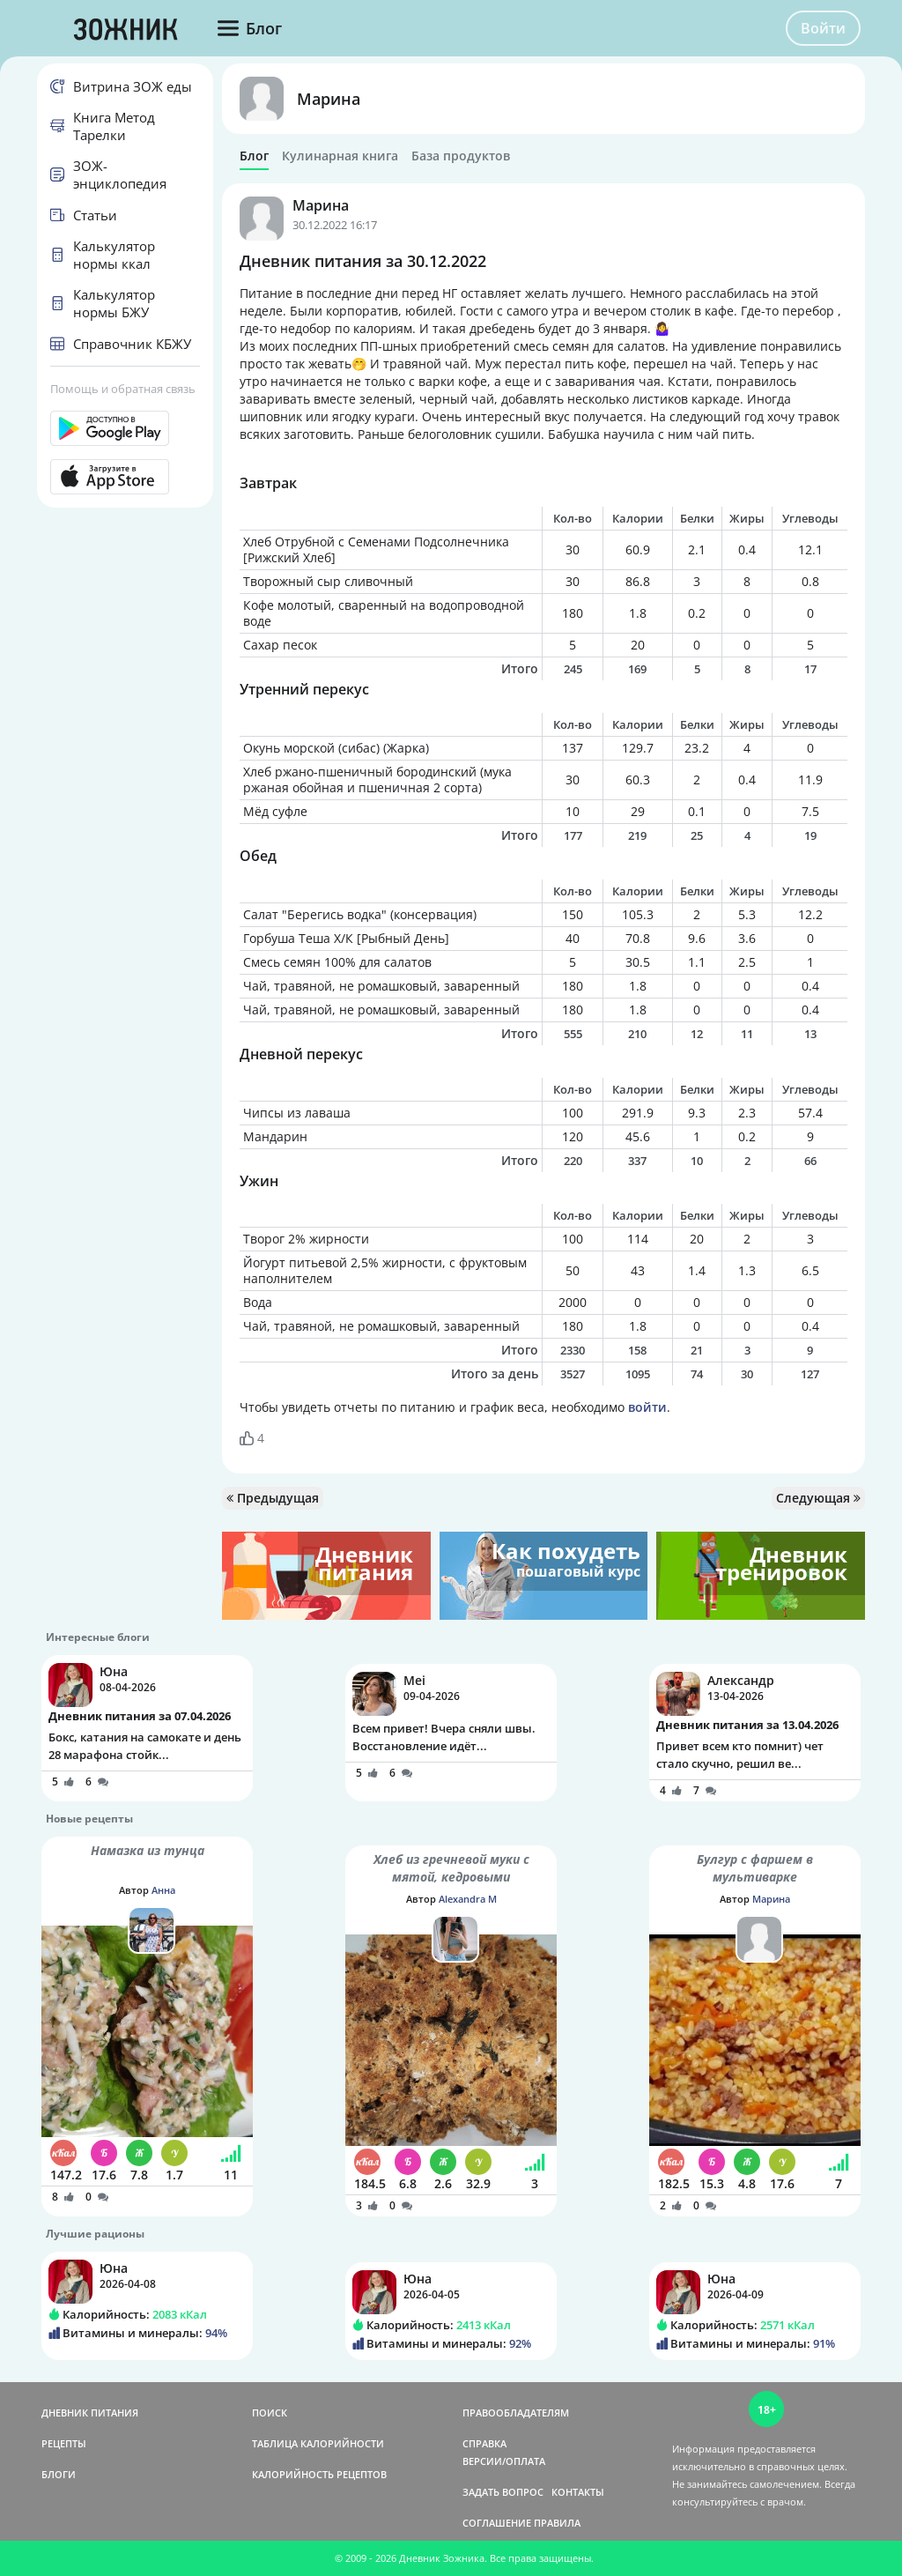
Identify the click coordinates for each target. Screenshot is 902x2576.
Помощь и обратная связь (123, 389)
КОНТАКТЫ (577, 2491)
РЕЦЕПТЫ (63, 2443)
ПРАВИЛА (557, 2522)
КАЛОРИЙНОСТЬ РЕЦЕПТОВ (319, 2474)
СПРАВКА (484, 2443)
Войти (823, 28)
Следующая (818, 1497)
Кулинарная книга (340, 156)
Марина (328, 98)
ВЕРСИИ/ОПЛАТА (503, 2461)
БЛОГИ (58, 2474)
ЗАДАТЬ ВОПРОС (502, 2491)
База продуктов (460, 156)
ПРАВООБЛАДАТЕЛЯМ (515, 2412)
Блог (254, 156)
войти (647, 1407)
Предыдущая (272, 1497)
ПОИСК (269, 2412)
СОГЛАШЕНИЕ (496, 2522)
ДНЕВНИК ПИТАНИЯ (89, 2412)
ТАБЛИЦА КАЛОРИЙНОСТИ (318, 2443)
